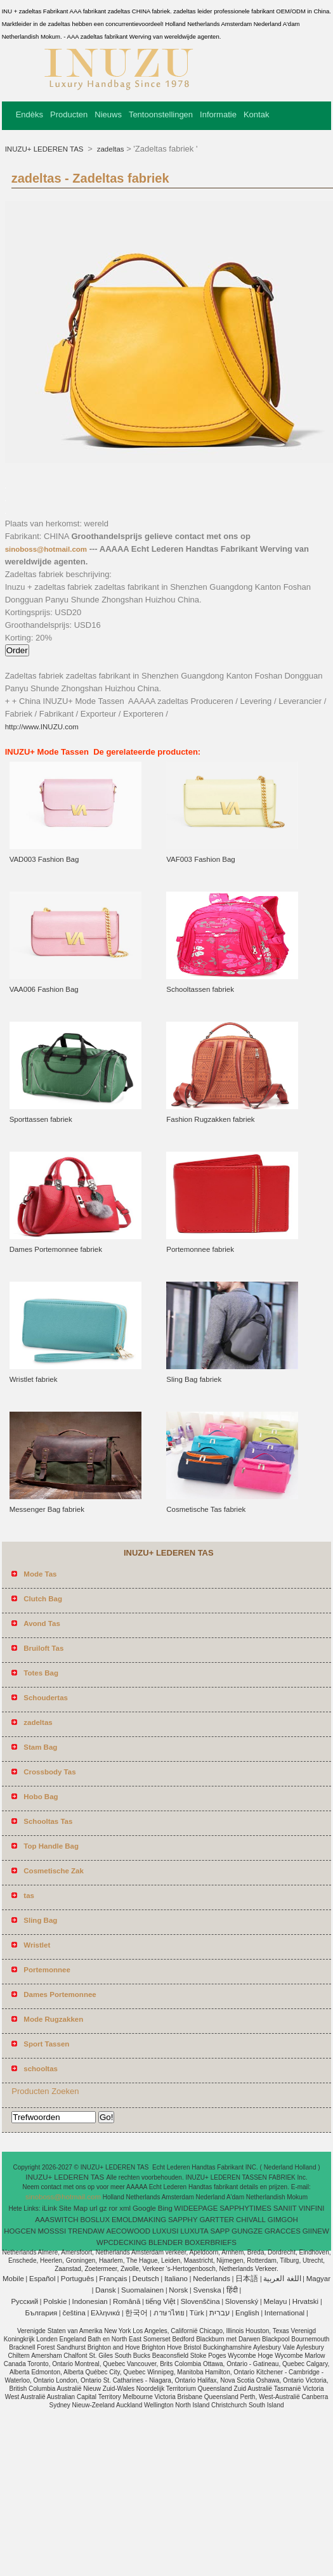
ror (112, 2208)
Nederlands (211, 2278)
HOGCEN (20, 2231)
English (247, 2313)
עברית (219, 2313)
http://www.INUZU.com (42, 727)
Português (77, 2278)
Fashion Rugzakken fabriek (210, 1119)
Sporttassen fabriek (41, 1119)
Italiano (176, 2278)
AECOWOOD (128, 2231)
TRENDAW (86, 2231)
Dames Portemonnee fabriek (56, 1249)
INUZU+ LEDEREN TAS (45, 149)
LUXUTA (194, 2231)
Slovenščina (200, 2301)
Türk (197, 2313)
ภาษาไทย (169, 2313)
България (41, 2313)
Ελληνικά (105, 2313)
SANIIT (285, 2208)
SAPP (220, 2231)
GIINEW (316, 2231)
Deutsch (146, 2278)
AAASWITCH (56, 2219)
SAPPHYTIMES (245, 2208)
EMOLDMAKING (139, 2219)
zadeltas (109, 149)
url (93, 2208)
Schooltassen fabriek (200, 989)
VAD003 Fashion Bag (44, 859)
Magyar (318, 2278)
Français (113, 2278)
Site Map (73, 2208)
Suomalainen (142, 2290)
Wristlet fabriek (34, 1379)
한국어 (136, 2313)
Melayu (275, 2301)
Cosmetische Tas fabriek (205, 1509)
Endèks (29, 114)
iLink (49, 2208)
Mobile (13, 2278)
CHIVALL (251, 2219)
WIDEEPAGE (196, 2208)
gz (103, 2208)
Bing (165, 2208)
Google (144, 2208)
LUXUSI (165, 2231)
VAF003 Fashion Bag (200, 859)
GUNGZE (247, 2231)
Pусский (24, 2301)
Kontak (256, 114)
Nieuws (108, 114)
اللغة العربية (282, 2278)
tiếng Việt (161, 2301)
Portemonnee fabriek (200, 1249)
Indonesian (89, 2301)
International (284, 2313)
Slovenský (241, 2301)
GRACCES (282, 2231)
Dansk (105, 2290)
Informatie (218, 114)
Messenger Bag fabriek (47, 1509)
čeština (73, 2313)
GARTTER (216, 2219)
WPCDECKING (121, 2242)
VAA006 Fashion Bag (44, 989)
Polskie (55, 2301)
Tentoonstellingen (161, 114)
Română (126, 2301)
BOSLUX (95, 2219)
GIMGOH (283, 2219)
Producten (69, 114)
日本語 (246, 2278)
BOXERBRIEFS (211, 2242)
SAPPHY (183, 2219)
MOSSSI (51, 2231)
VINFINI (312, 2208)
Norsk (178, 2290)
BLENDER (165, 2242)
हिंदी (232, 2290)
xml (125, 2208)
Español (42, 2278)
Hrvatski (305, 2301)
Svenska (207, 2290)
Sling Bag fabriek (193, 1379)
